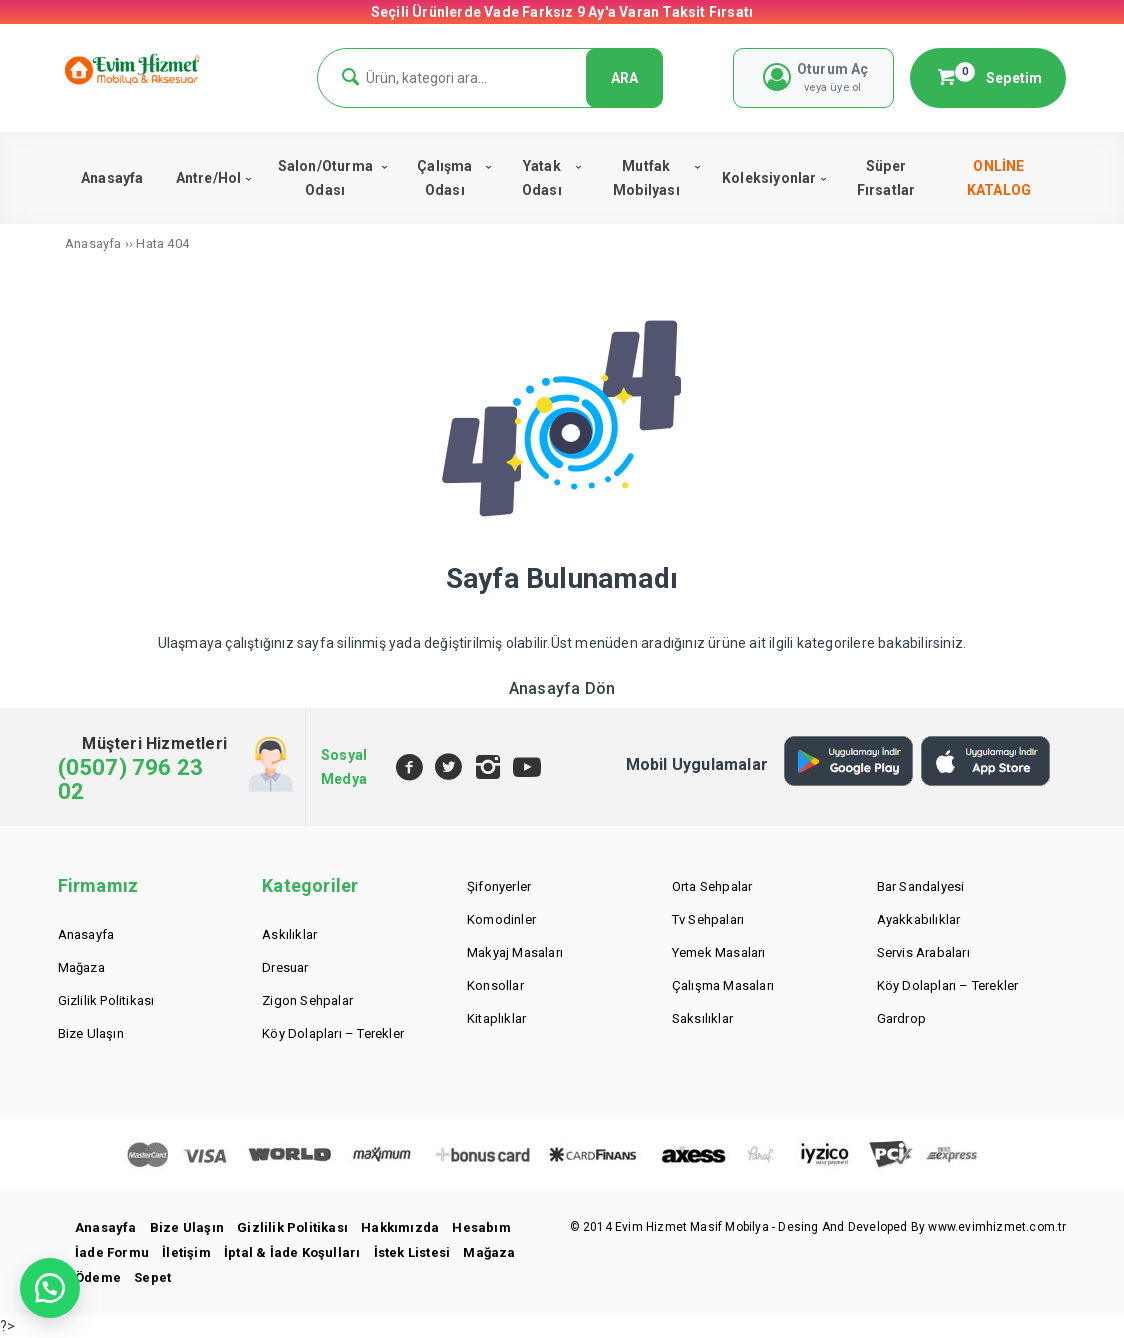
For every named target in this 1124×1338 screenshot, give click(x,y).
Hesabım (481, 1227)
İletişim (186, 1252)
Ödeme (98, 1277)
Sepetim (988, 77)
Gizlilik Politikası (292, 1227)
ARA (624, 78)
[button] (50, 1288)
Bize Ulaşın (187, 1227)
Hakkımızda (400, 1227)
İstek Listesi (412, 1252)
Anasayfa (106, 1227)
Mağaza (489, 1252)
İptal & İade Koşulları (292, 1252)
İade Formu (112, 1252)
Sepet (152, 1277)
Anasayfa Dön (562, 688)
